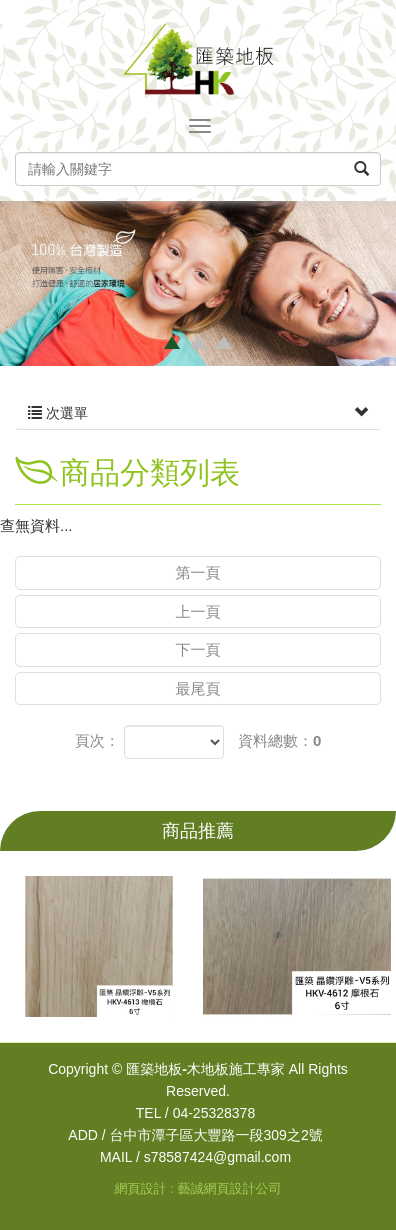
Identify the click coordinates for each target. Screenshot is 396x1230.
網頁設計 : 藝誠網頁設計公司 (198, 1188)
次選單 (198, 413)
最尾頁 (198, 688)
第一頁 (198, 572)
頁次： (97, 740)
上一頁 (198, 611)
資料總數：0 (279, 740)
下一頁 (198, 649)
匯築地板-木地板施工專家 (198, 59)
